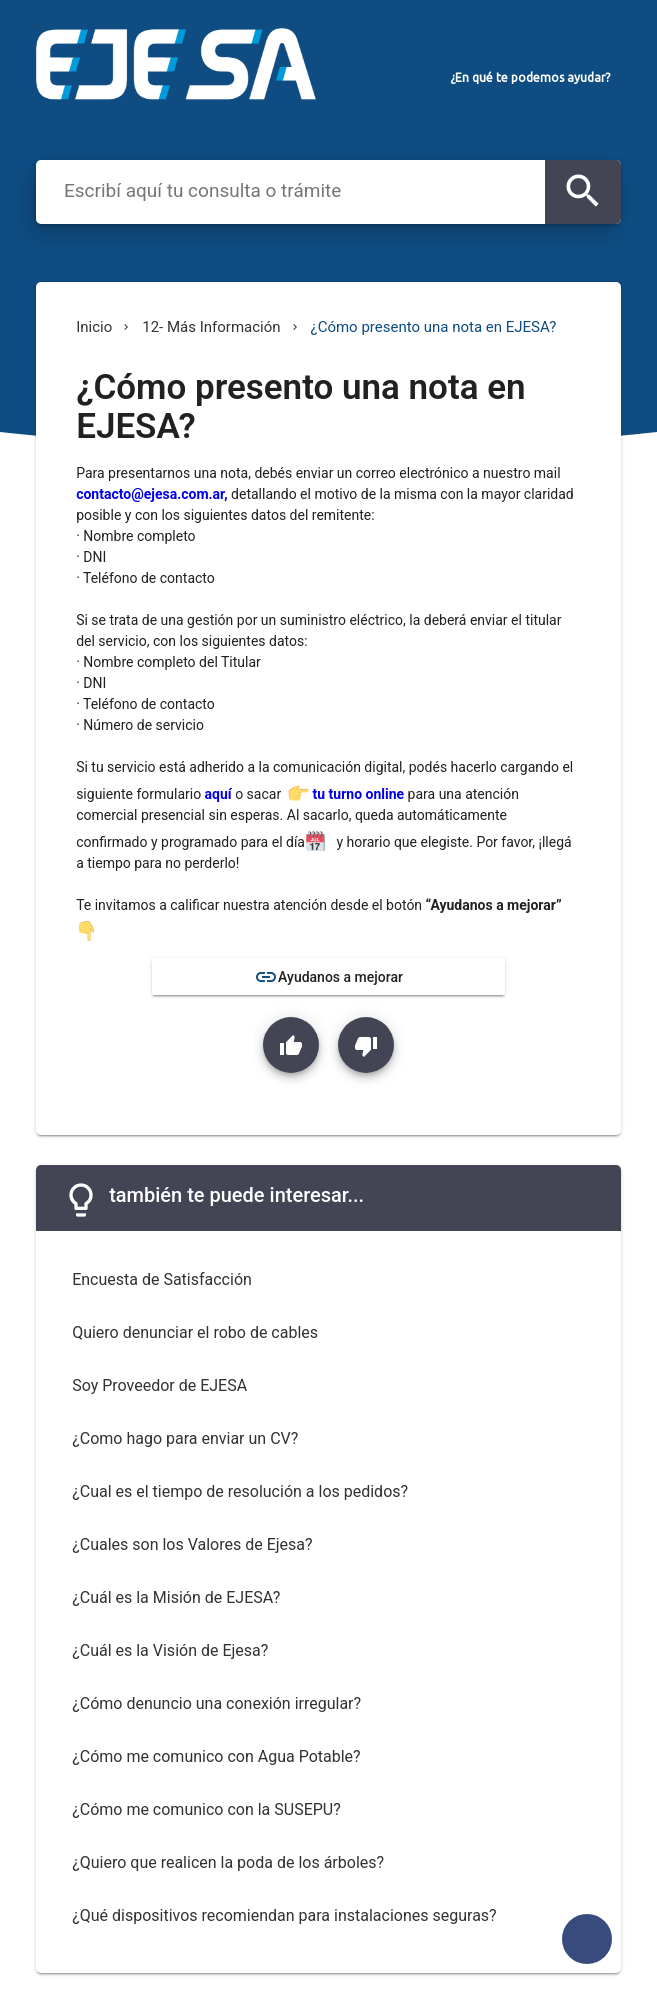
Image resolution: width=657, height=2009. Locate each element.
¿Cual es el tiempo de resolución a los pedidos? (240, 1491)
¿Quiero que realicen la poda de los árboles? (228, 1862)
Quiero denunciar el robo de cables (195, 1332)
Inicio (94, 327)
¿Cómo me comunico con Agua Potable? (216, 1756)
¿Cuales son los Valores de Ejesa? (192, 1544)
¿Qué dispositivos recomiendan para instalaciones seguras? (284, 1915)
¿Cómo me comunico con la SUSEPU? (206, 1809)
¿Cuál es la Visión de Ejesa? (170, 1650)
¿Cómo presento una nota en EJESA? (434, 327)
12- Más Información (211, 327)
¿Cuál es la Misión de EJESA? (176, 1597)
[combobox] (294, 190)
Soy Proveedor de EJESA (159, 1385)
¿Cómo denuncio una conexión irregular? (216, 1703)
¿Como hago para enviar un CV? (185, 1438)
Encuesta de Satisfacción (162, 1279)
